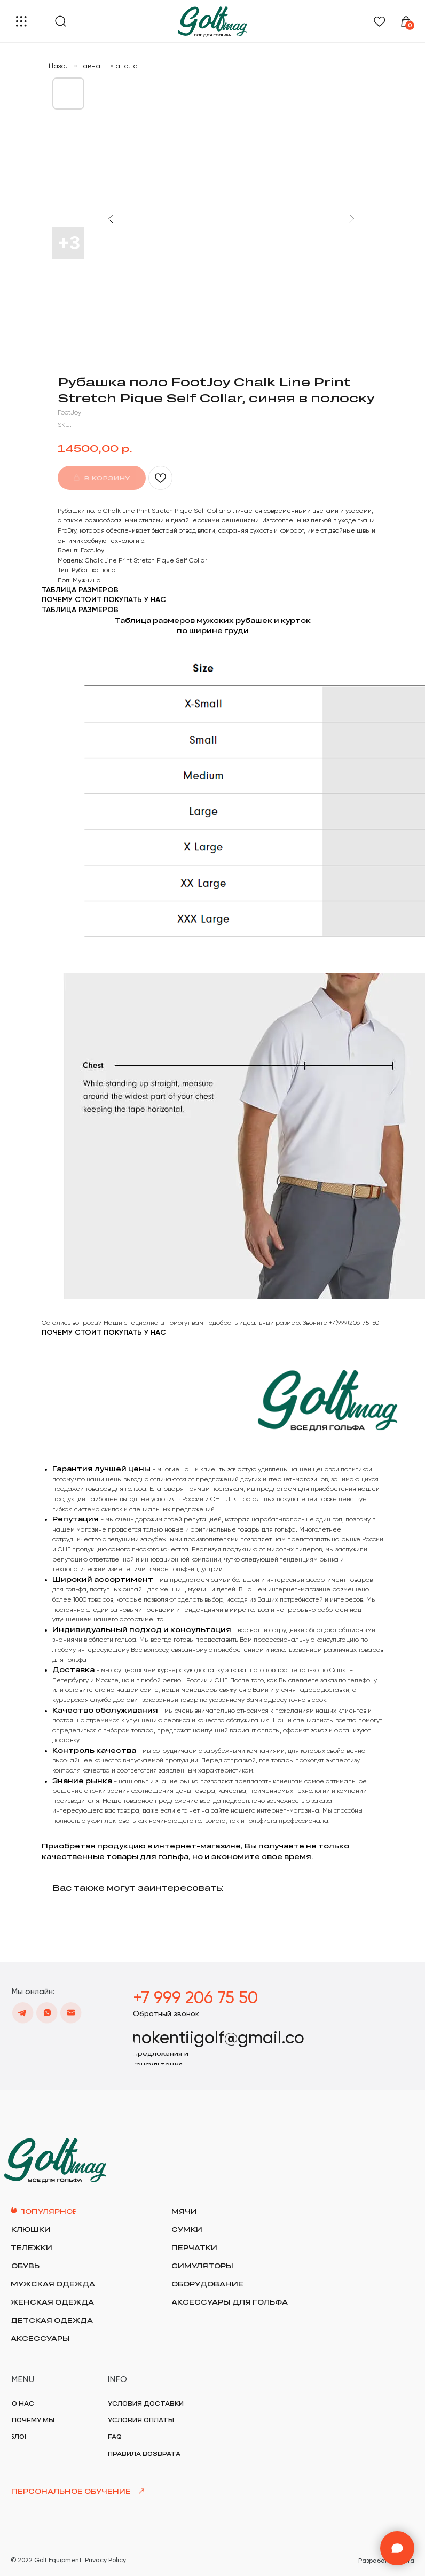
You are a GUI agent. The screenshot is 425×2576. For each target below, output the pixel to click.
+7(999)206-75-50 (354, 1322)
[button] (166, 2013)
